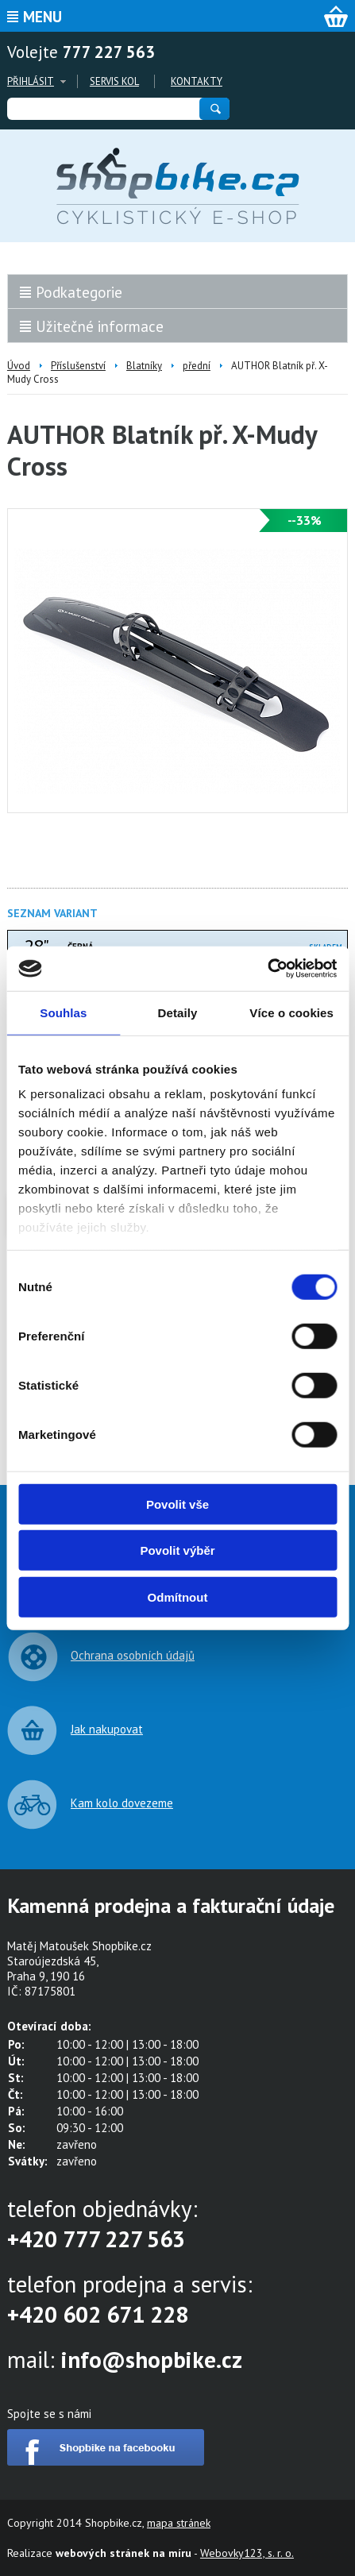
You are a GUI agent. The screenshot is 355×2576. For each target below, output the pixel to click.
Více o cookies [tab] (291, 1012)
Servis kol (114, 81)
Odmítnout (178, 1596)
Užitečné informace (100, 326)
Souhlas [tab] (63, 1012)
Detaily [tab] (178, 1012)
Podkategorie (79, 292)
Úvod (18, 365)
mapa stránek (178, 2523)
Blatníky (144, 365)
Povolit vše (177, 1503)
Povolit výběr (177, 1550)
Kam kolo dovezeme (122, 1803)
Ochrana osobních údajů (133, 1655)
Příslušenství (78, 365)
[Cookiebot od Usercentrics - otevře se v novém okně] (267, 968)
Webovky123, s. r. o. (247, 2553)
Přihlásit (30, 81)
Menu (42, 16)
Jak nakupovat (107, 1729)
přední (196, 365)
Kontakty (196, 81)
